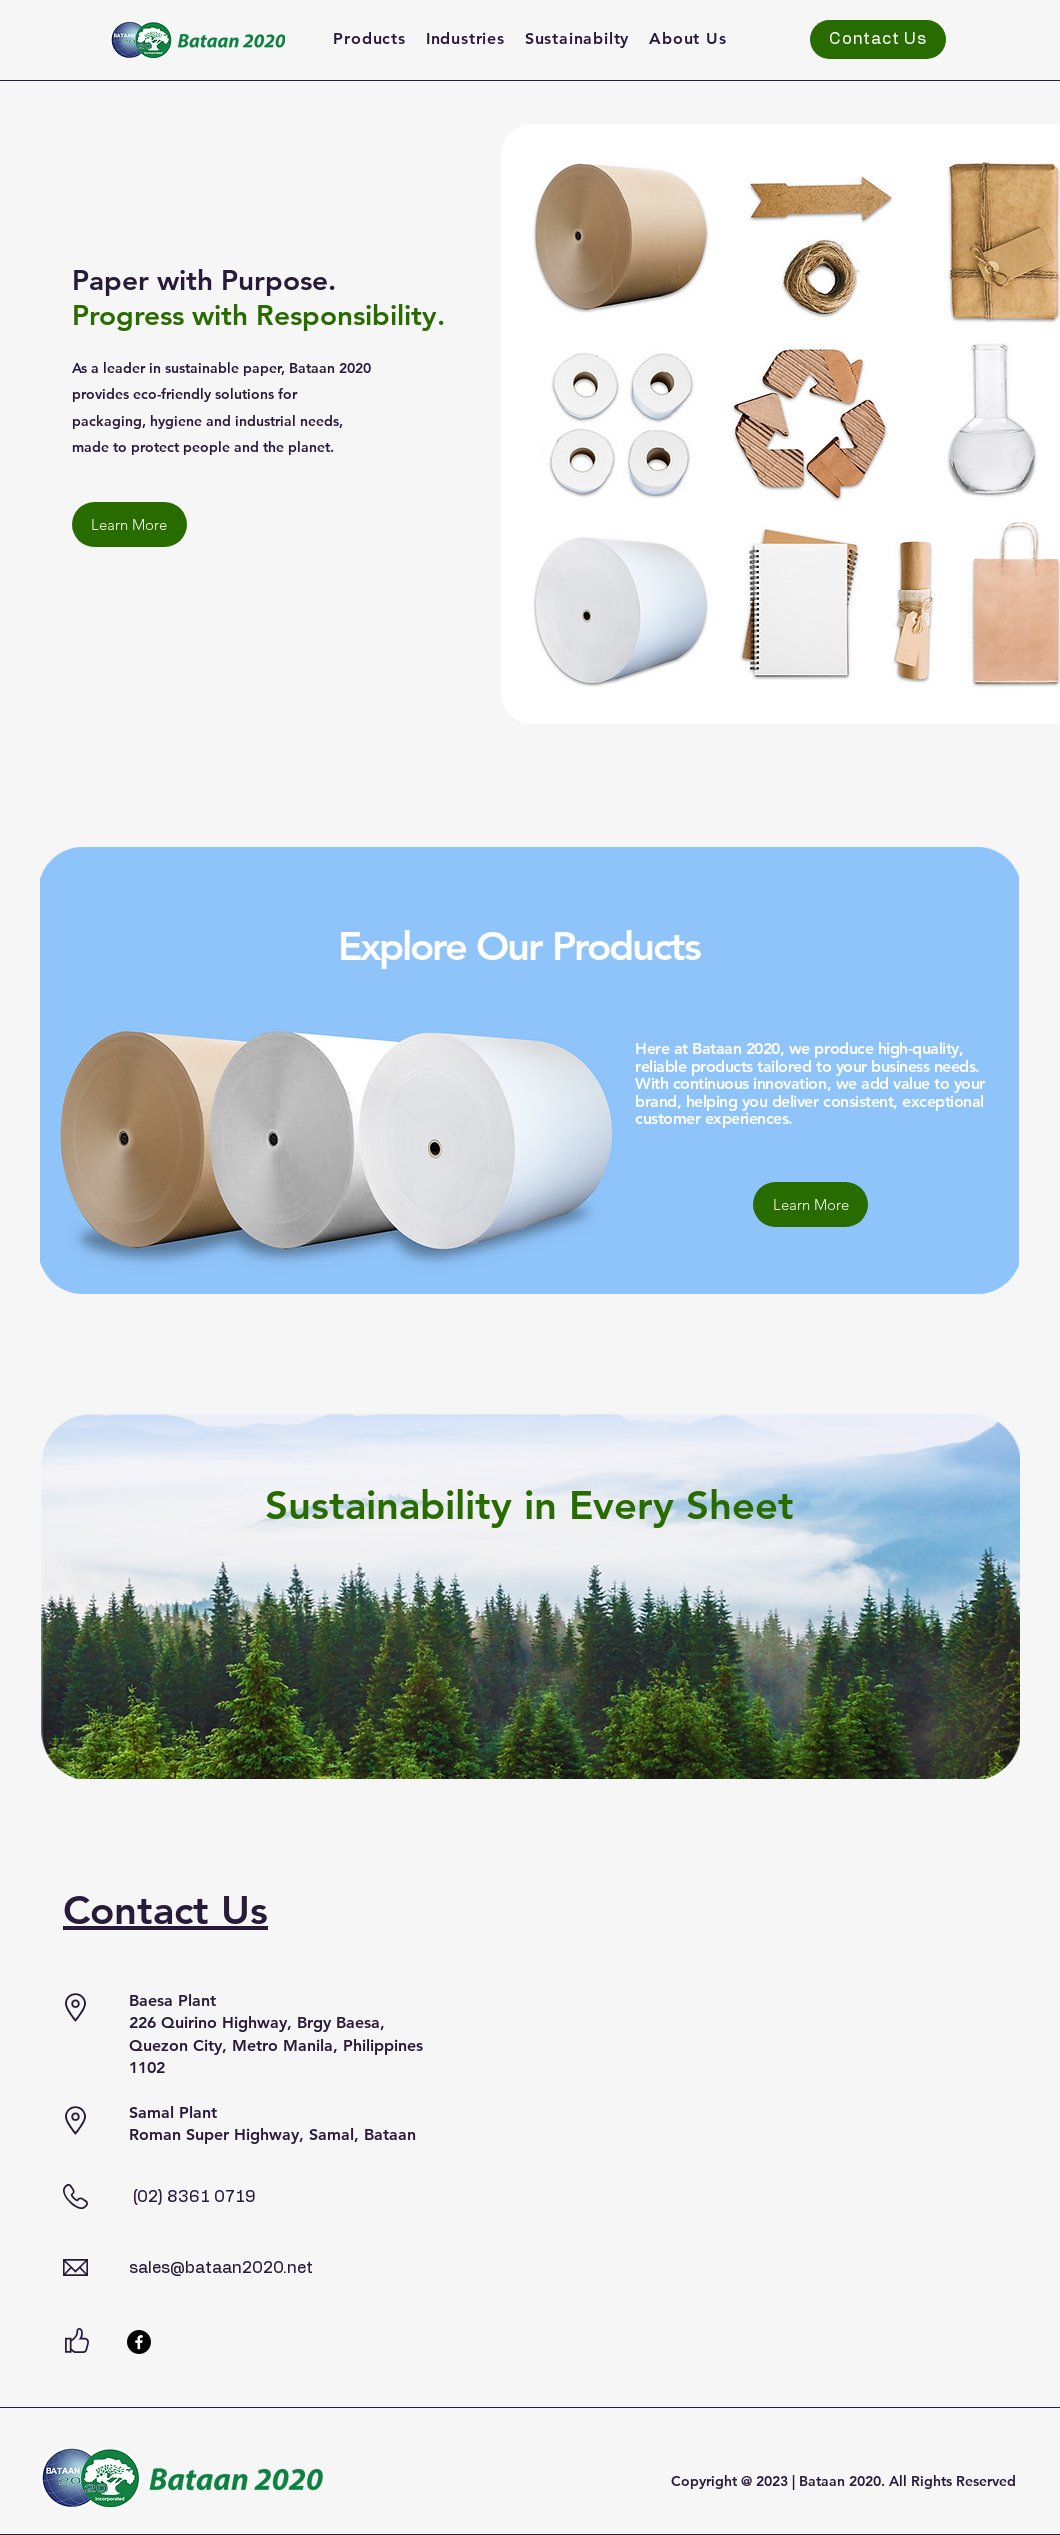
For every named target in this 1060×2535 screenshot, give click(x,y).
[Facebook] (139, 2342)
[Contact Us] (878, 39)
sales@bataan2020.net (221, 2268)
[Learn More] (129, 524)
